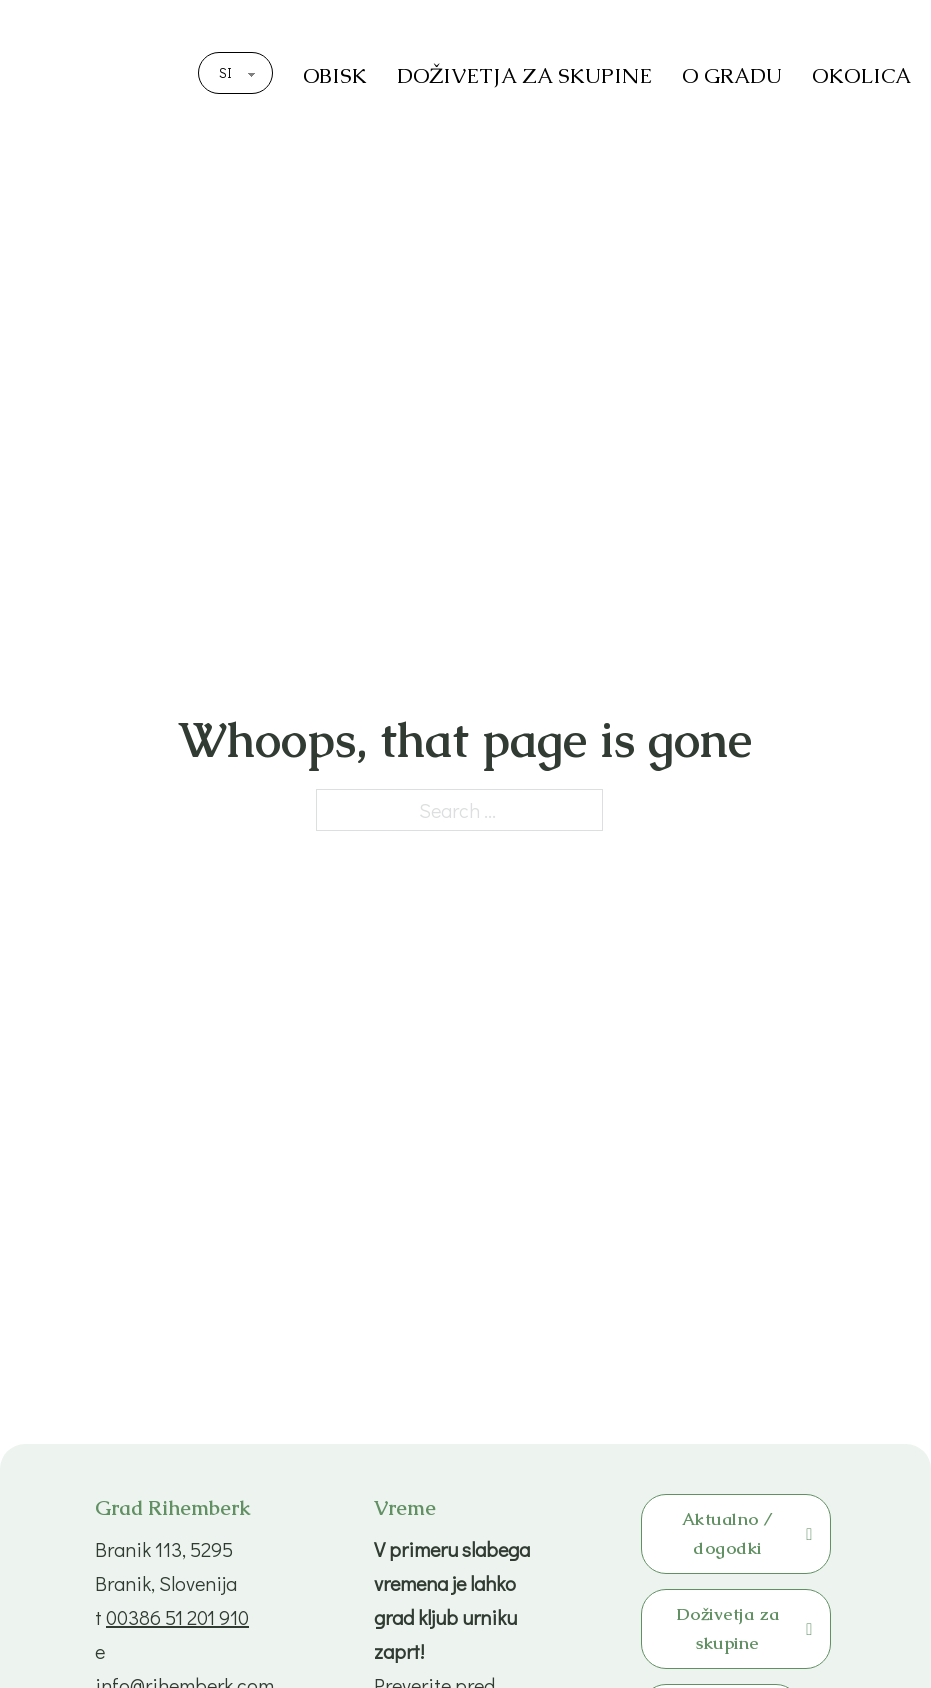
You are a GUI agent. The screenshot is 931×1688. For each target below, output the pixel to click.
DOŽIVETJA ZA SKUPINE (524, 75)
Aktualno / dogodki (747, 1533)
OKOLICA (861, 75)
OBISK (335, 75)
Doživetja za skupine (744, 1628)
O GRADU (732, 75)
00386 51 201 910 (177, 1617)
